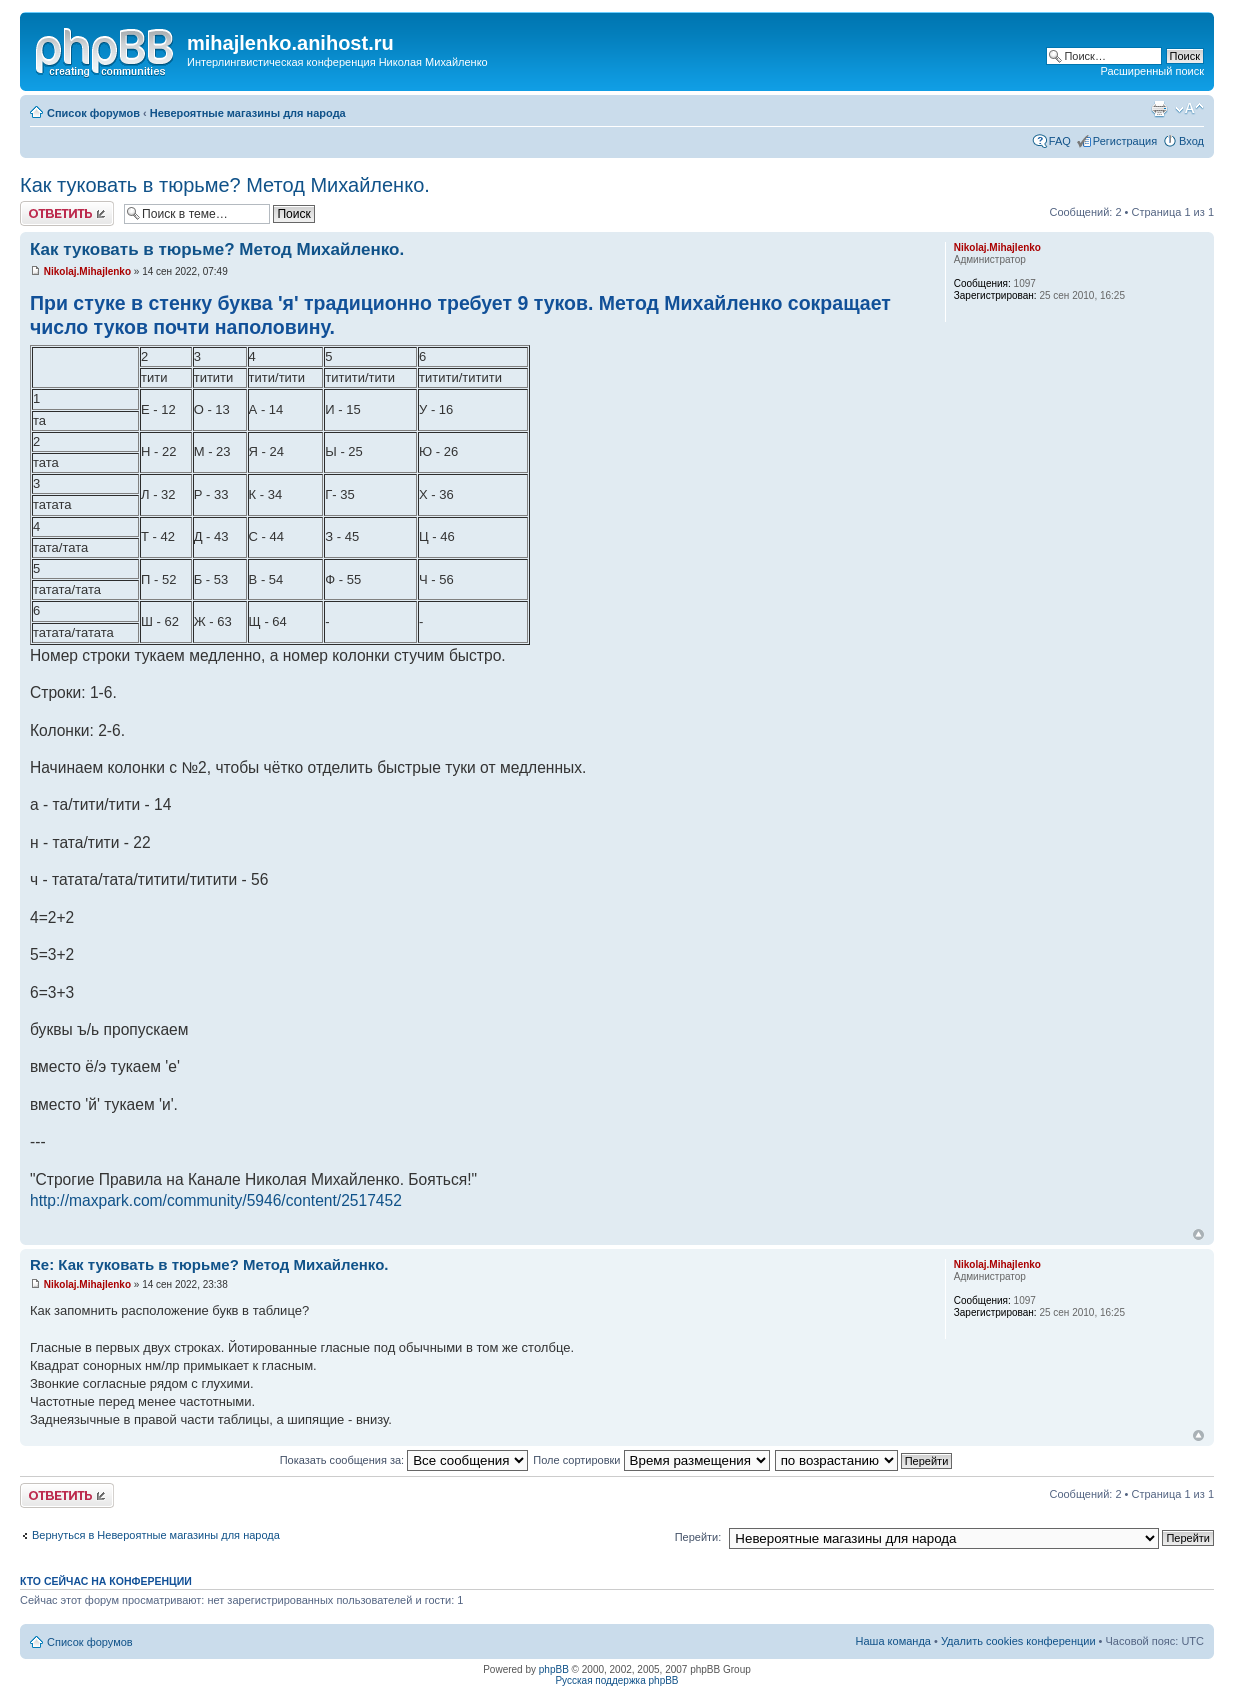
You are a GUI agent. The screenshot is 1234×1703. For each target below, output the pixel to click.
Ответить (67, 213)
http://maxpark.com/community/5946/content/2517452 (216, 1200)
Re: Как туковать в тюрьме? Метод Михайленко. (209, 1264)
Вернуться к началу (1198, 1234)
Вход (1191, 141)
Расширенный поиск (1152, 71)
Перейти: (698, 1537)
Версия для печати (1159, 109)
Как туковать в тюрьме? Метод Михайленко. (225, 185)
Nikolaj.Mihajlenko (87, 271)
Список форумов (93, 113)
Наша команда (893, 1641)
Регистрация (1125, 141)
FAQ (1060, 141)
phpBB (554, 1669)
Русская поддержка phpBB (616, 1680)
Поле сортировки (651, 1460)
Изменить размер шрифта (1189, 109)
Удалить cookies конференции (1018, 1641)
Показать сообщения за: (404, 1460)
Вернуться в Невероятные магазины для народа (156, 1535)
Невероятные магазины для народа (248, 113)
